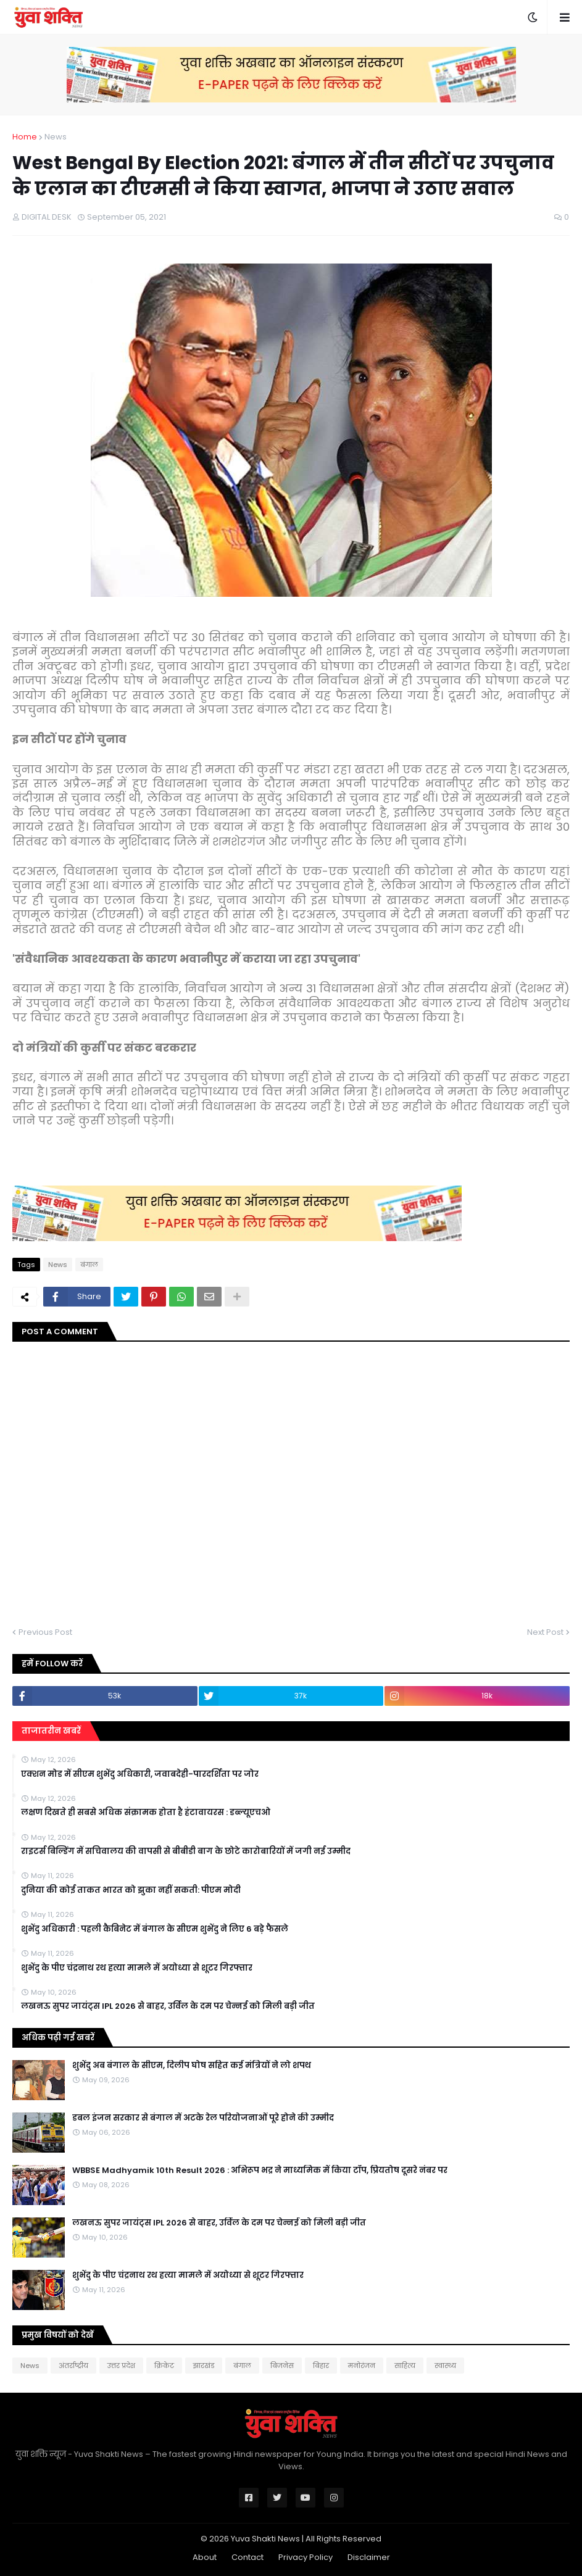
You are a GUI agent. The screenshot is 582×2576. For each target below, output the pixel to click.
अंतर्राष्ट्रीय (73, 2365)
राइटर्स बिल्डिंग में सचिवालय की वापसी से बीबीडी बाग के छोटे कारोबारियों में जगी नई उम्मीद (186, 1851)
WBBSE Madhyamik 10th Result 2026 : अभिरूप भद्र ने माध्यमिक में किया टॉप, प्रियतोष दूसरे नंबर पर (259, 2170)
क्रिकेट (164, 2365)
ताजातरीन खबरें (51, 1731)
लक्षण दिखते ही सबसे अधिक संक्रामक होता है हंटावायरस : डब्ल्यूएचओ (145, 1812)
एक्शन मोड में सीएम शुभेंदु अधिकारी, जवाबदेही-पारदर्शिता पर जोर (140, 1774)
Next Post (545, 1632)
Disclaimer (368, 2557)
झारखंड (203, 2365)
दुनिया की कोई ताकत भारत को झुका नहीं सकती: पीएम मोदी (131, 1890)
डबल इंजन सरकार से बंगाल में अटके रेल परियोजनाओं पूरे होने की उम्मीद (203, 2118)
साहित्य (404, 2365)
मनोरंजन (361, 2365)
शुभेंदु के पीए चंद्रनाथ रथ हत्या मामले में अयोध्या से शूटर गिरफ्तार (136, 1968)
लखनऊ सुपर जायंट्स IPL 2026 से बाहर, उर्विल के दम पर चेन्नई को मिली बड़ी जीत (168, 2006)
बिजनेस (282, 2365)
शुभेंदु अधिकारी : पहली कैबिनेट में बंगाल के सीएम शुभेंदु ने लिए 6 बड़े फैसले (154, 1929)
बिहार (321, 2365)
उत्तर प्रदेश (121, 2365)
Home (24, 137)
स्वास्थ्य (445, 2365)
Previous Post (45, 1632)
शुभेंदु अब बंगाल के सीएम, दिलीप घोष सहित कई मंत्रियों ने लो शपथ (191, 2065)
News (55, 137)
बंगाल (89, 1264)
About (205, 2557)
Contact (247, 2557)
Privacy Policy (305, 2557)
